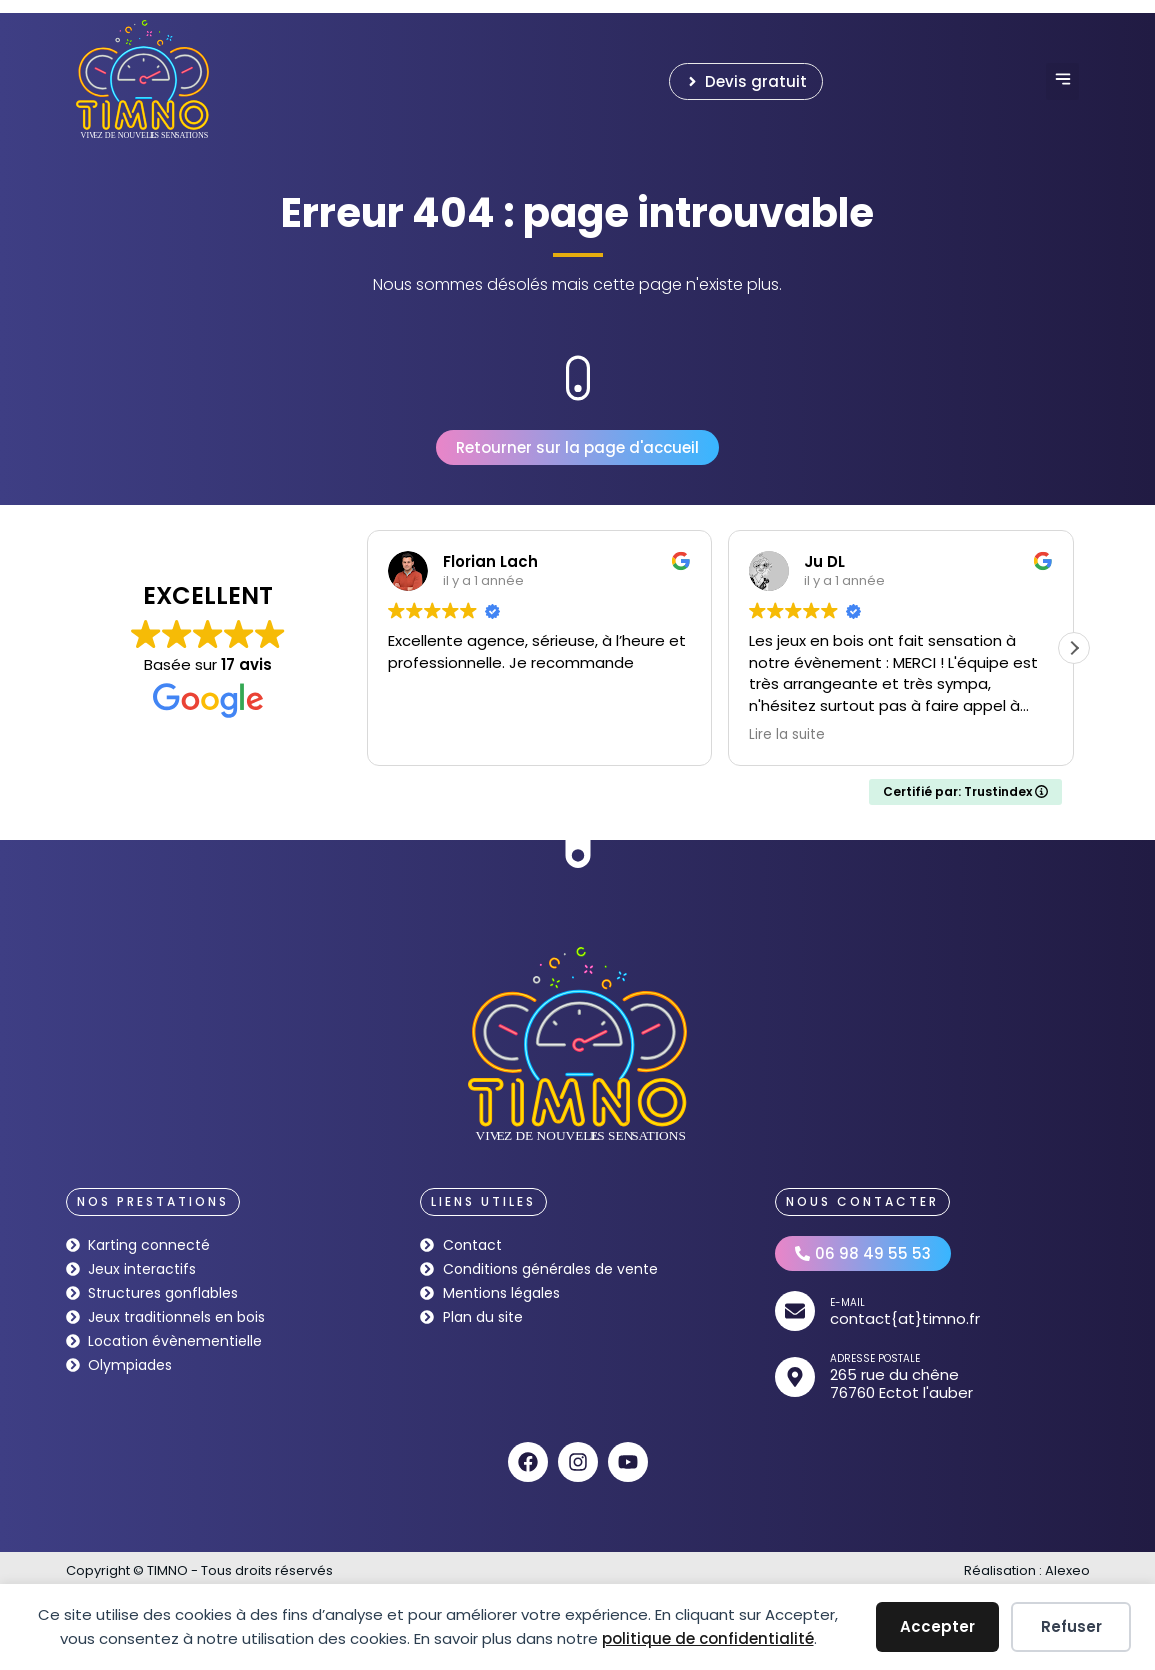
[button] (1062, 81)
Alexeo (1067, 1570)
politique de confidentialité (708, 1638)
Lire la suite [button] (787, 735)
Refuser (1071, 1626)
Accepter (937, 1626)
